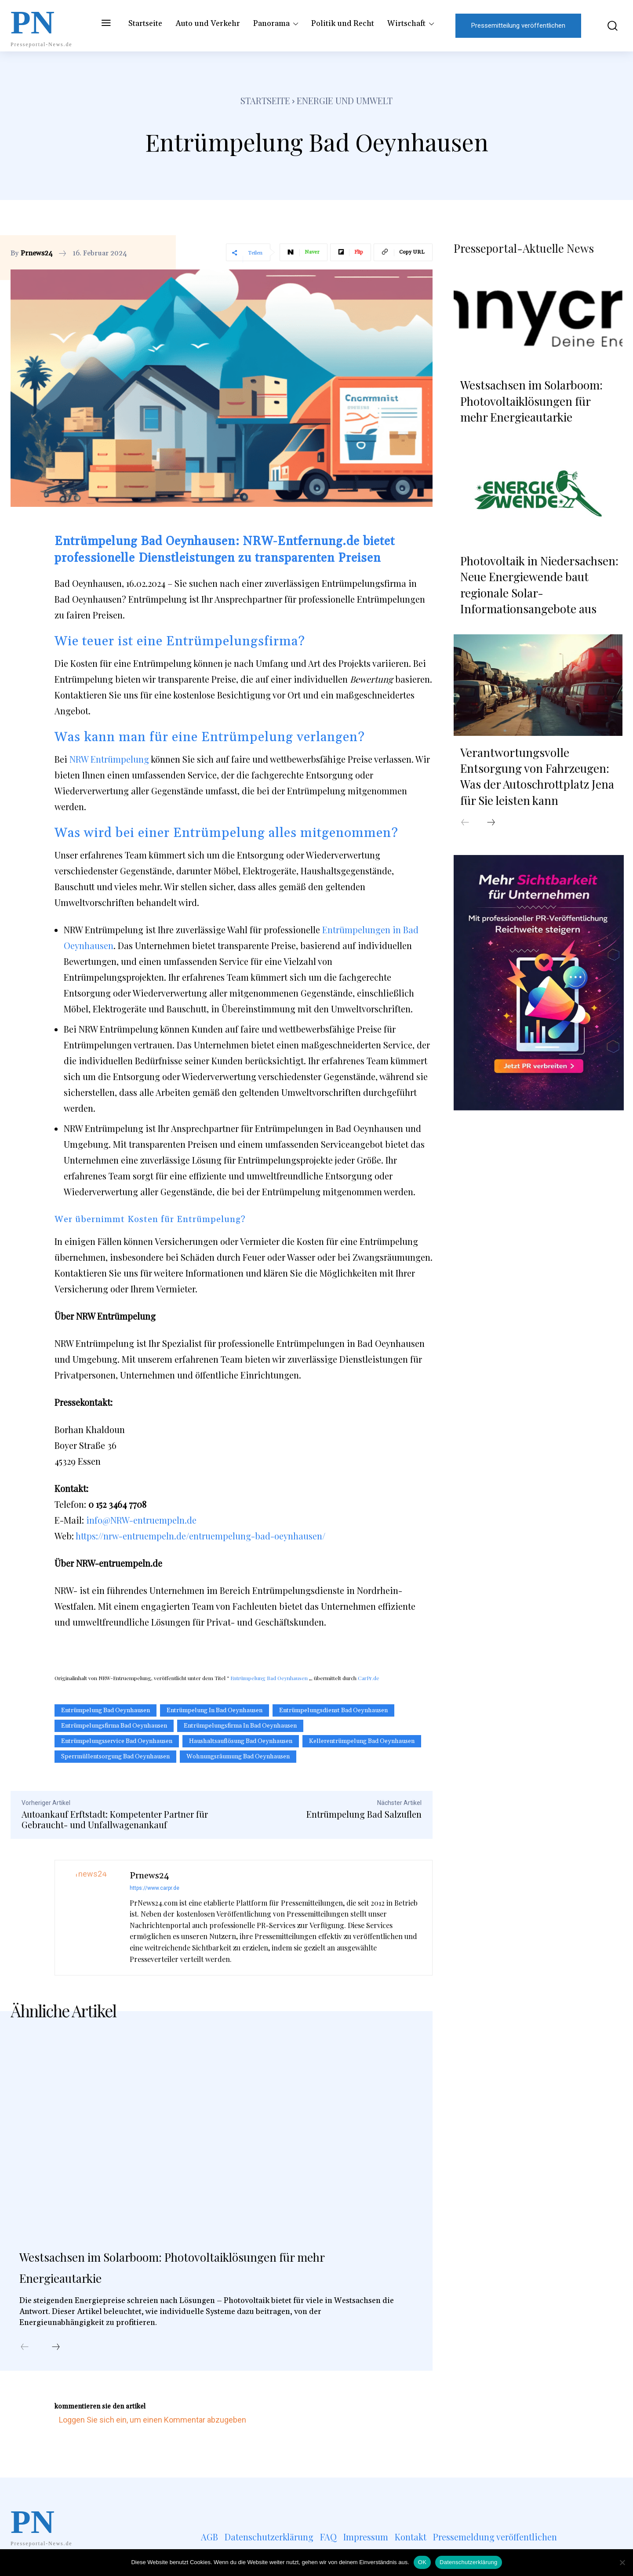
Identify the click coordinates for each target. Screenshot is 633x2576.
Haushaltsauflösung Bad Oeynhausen (240, 1741)
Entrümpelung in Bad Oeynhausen (214, 1710)
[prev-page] (25, 2351)
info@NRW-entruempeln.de (141, 1520)
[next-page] (56, 2351)
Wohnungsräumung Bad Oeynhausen (238, 1757)
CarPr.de (368, 1677)
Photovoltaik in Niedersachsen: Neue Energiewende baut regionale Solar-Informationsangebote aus (539, 580)
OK (422, 2562)
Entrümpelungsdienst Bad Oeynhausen (333, 1710)
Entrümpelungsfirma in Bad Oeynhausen (240, 1726)
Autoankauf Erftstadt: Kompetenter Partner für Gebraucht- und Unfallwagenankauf (115, 1819)
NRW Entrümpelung (109, 759)
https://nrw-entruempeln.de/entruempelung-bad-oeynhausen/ (200, 1536)
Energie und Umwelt (345, 100)
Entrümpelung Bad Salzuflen (364, 1814)
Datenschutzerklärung (468, 2562)
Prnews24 (37, 253)
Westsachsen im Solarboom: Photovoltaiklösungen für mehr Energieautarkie (209, 2268)
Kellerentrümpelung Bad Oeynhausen (362, 1741)
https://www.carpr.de (154, 1888)
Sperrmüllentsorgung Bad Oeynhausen (115, 1757)
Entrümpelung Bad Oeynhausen (269, 1677)
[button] (606, 25)
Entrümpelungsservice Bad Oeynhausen (116, 1741)
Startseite (265, 100)
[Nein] (622, 2562)
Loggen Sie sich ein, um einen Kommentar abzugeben (152, 2423)
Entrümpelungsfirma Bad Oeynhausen (114, 1726)
